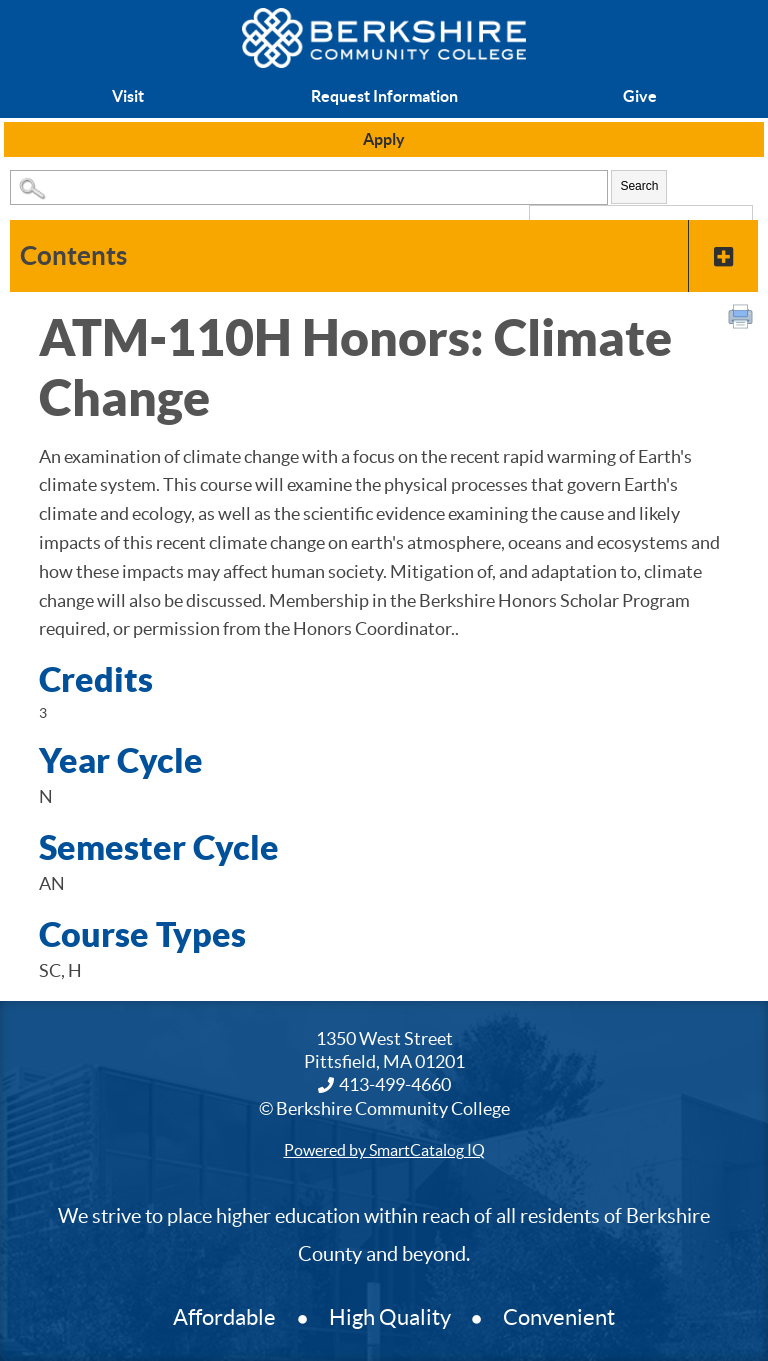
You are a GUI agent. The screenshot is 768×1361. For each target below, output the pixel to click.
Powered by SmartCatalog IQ (384, 1150)
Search (639, 186)
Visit (128, 96)
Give (640, 96)
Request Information (384, 96)
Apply (384, 139)
